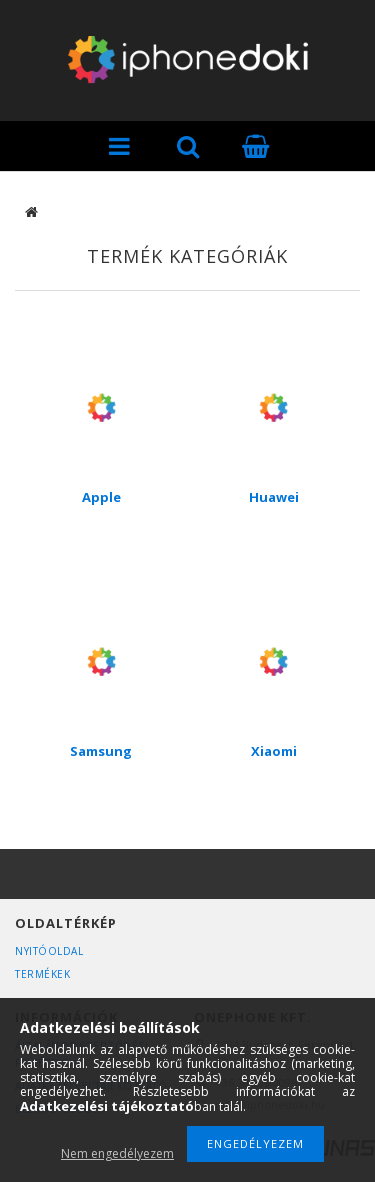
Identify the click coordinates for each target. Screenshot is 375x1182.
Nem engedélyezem (117, 1153)
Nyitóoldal (49, 951)
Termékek (42, 974)
